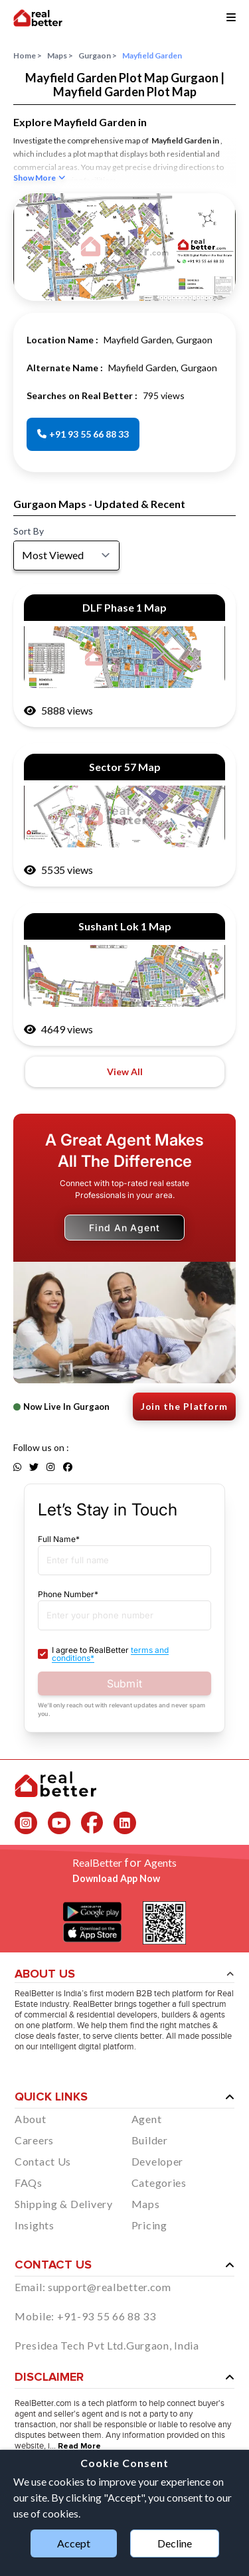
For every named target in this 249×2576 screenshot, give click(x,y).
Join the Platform (184, 1406)
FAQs (28, 2182)
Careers (34, 2140)
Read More (79, 2446)
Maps (60, 55)
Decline (174, 2543)
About (30, 2118)
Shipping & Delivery (64, 2203)
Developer (157, 2161)
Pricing (149, 2225)
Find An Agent (124, 1227)
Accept (73, 2543)
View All (125, 1071)
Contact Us (43, 2161)
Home (27, 55)
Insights (34, 2225)
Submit (125, 1683)
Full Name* (59, 1539)
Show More (39, 178)
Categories (159, 2182)
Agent (146, 2118)
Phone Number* (68, 1594)
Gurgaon (97, 55)
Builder (149, 2140)
